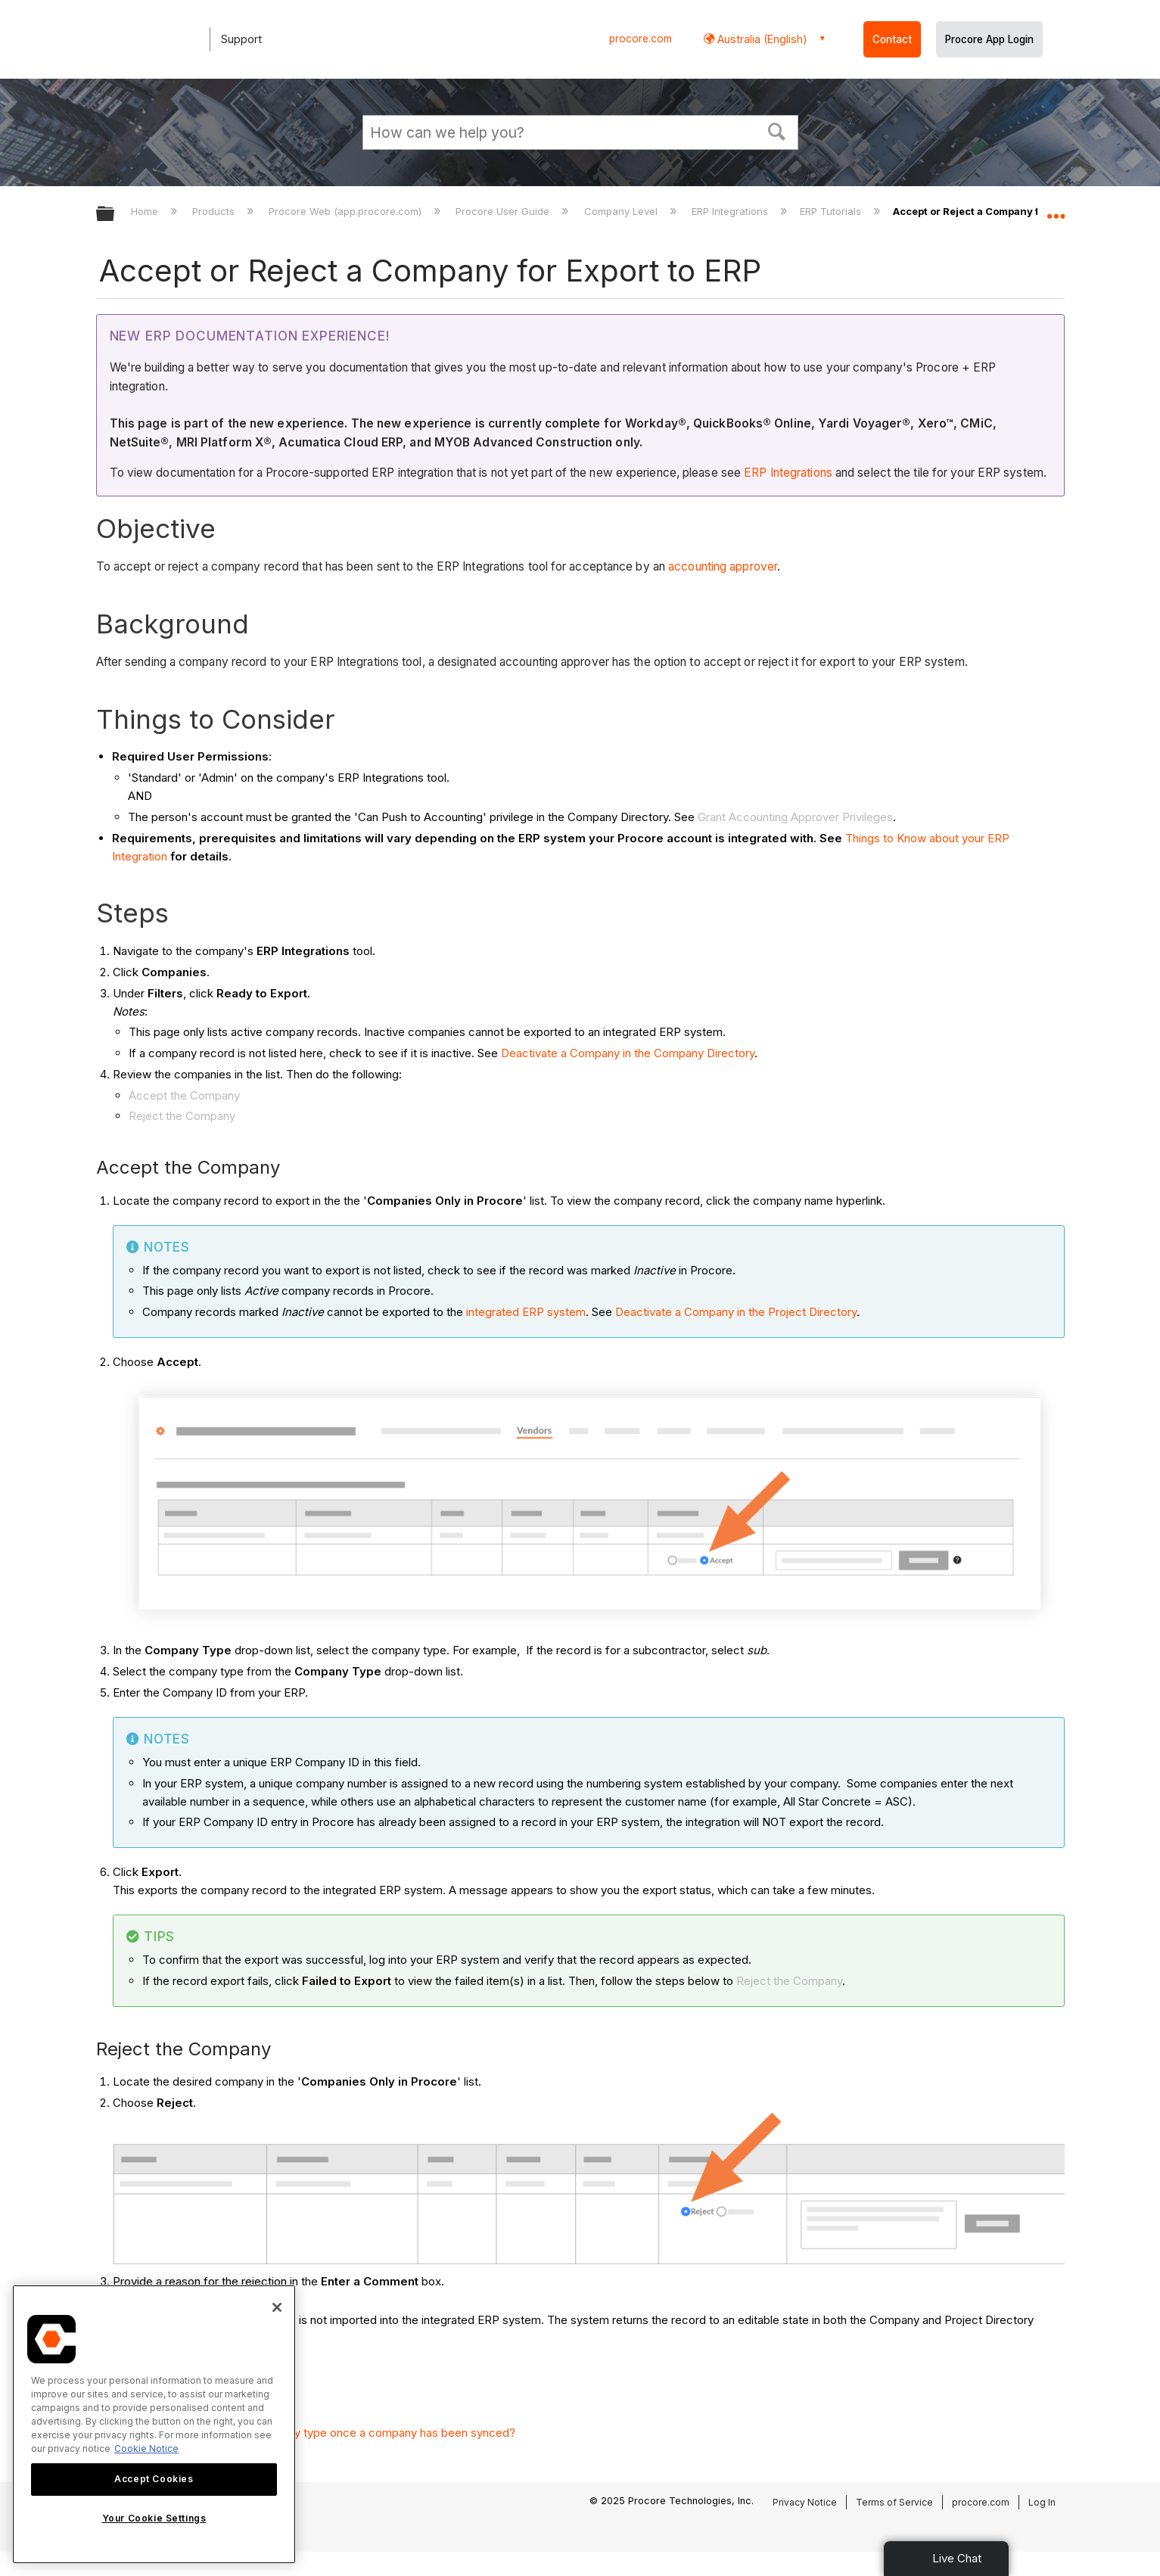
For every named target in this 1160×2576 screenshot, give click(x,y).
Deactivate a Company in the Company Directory (627, 1053)
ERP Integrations (731, 211)
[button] (776, 130)
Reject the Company (182, 1116)
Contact (892, 39)
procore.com (640, 39)
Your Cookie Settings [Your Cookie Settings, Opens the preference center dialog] (154, 2518)
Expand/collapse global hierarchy (115, 215)
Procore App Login (989, 39)
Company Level (622, 211)
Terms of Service (894, 2502)
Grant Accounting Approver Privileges (795, 817)
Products (215, 211)
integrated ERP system (526, 1312)
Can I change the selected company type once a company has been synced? (313, 2432)
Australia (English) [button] (760, 39)
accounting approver (722, 566)
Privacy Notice (805, 2502)
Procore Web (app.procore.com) (347, 211)
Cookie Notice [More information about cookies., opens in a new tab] (146, 2448)
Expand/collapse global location (1055, 209)
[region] (154, 2424)
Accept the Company (184, 1095)
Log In (1042, 2502)
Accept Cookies (153, 2478)
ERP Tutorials (832, 211)
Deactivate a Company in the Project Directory (736, 1312)
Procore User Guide (504, 211)
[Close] (277, 2307)
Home (146, 211)
